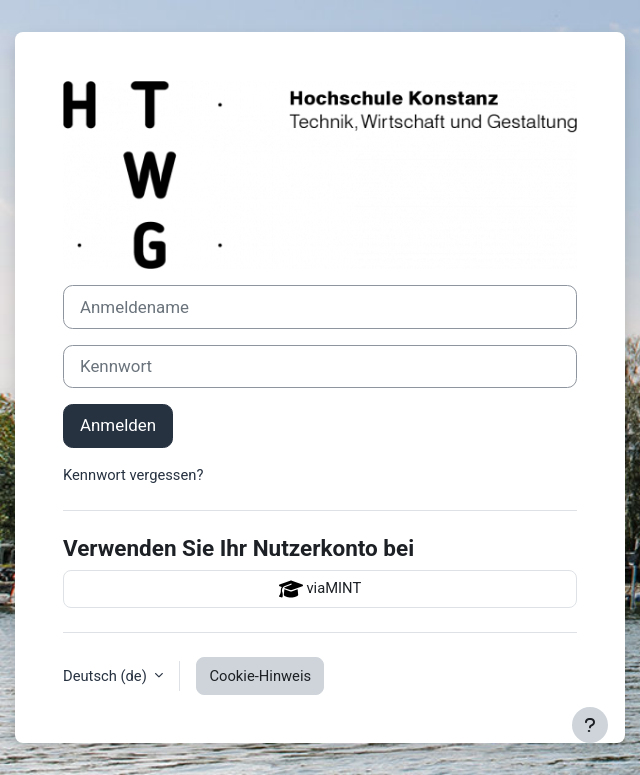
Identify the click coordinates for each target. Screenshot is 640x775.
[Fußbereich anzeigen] (590, 725)
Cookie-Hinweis (260, 676)
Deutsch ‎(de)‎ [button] (106, 676)
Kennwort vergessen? (133, 475)
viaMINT (320, 589)
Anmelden (118, 425)
